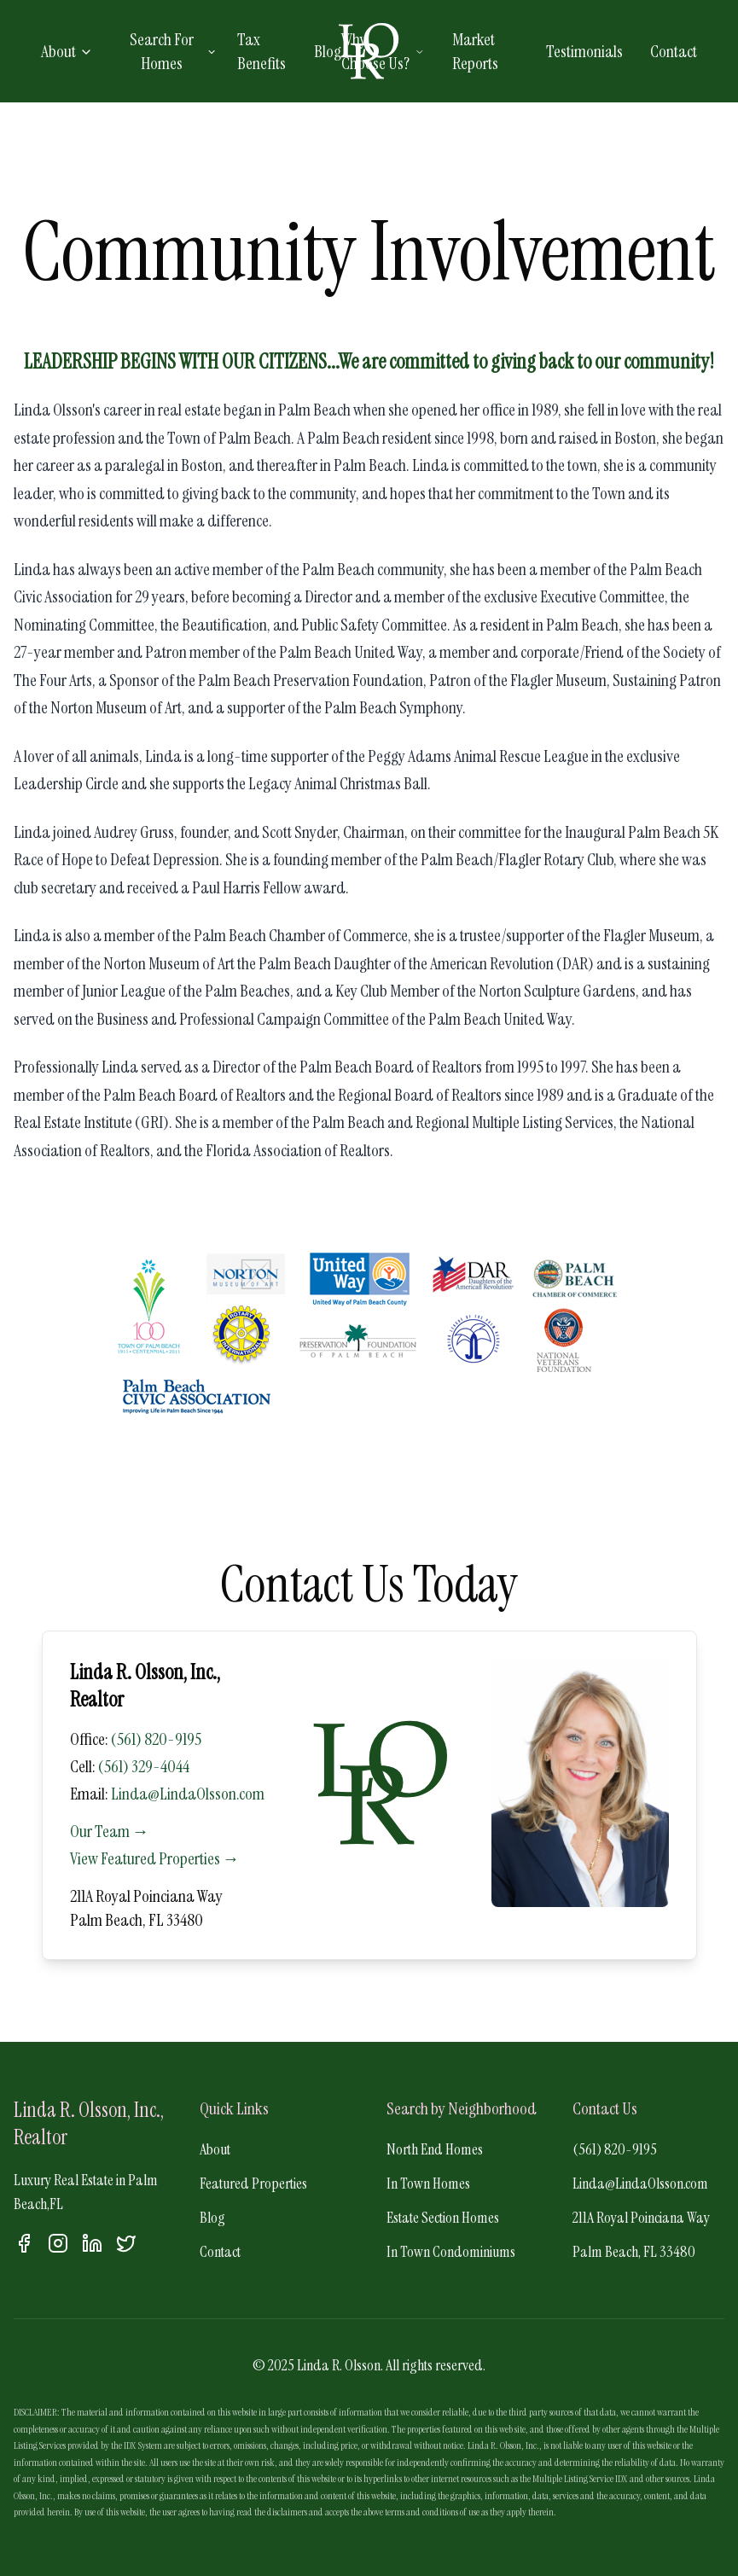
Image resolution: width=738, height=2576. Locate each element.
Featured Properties (253, 2183)
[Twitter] (126, 2243)
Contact (673, 51)
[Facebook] (24, 2243)
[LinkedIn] (92, 2243)
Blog (327, 51)
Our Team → (109, 1831)
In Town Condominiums (450, 2252)
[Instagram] (58, 2243)
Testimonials (584, 51)
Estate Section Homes (442, 2217)
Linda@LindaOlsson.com (187, 1793)
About (67, 51)
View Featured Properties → (155, 1858)
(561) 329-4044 (143, 1766)
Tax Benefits (261, 51)
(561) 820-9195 (156, 1739)
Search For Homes (173, 51)
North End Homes (434, 2149)
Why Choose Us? (382, 51)
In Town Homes (428, 2183)
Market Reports (475, 51)
